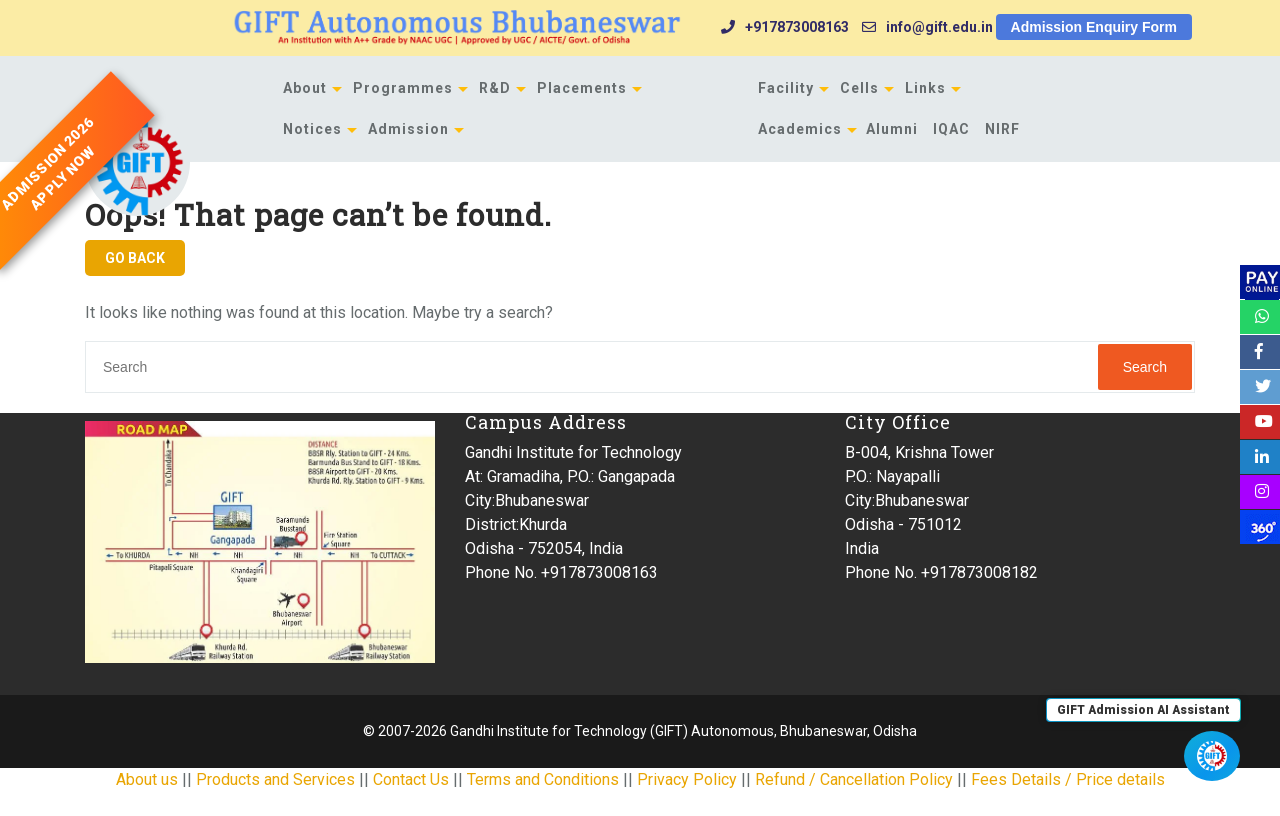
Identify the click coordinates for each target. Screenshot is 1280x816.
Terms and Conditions (543, 779)
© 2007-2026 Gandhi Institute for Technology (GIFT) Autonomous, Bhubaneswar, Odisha (640, 731)
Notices (312, 129)
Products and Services (275, 779)
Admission (408, 129)
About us (147, 779)
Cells (859, 88)
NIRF (1002, 129)
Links (925, 88)
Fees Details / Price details (1068, 779)
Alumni (892, 129)
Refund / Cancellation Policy (854, 779)
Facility (786, 88)
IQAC (951, 129)
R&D (495, 88)
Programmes (403, 88)
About (305, 88)
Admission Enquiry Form (1094, 27)
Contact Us (411, 779)
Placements (582, 88)
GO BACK (135, 258)
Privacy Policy (687, 779)
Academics (800, 129)
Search (1145, 367)
